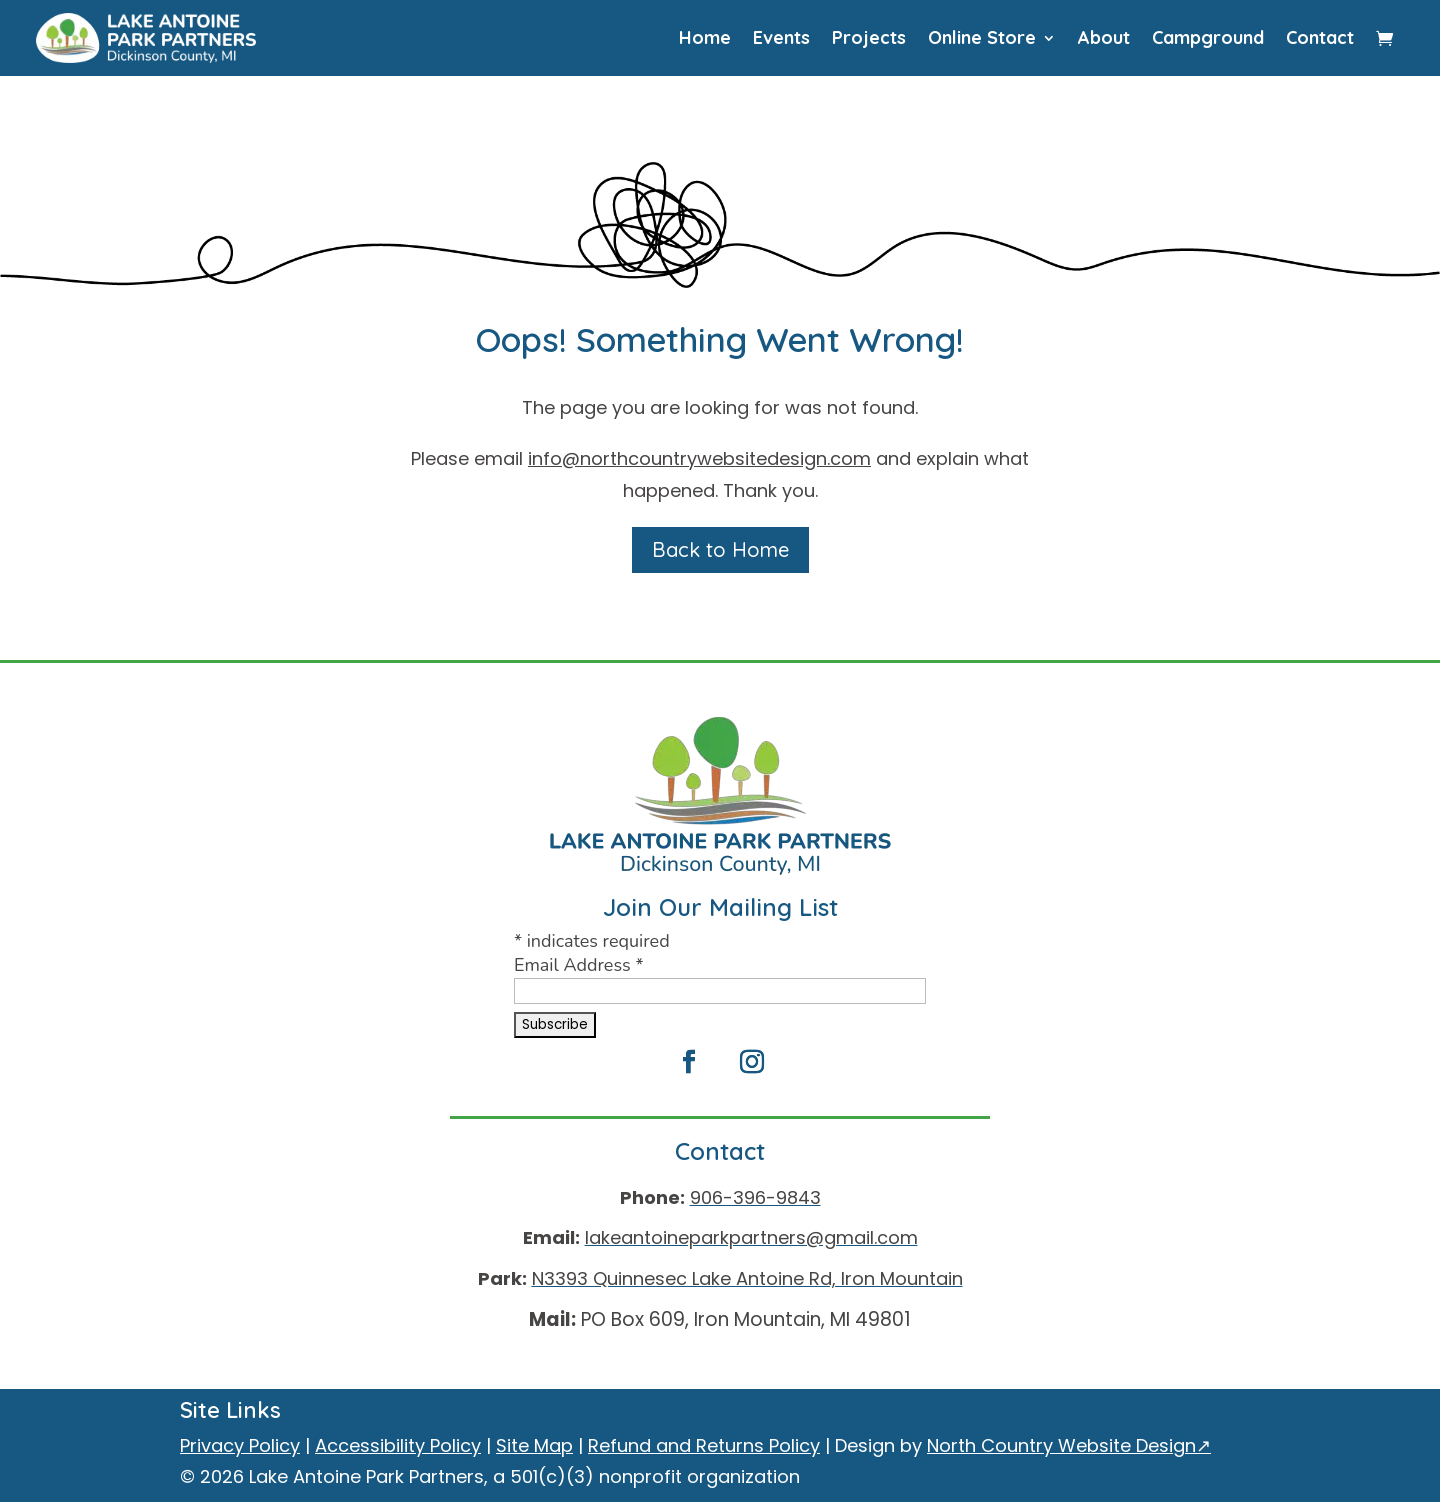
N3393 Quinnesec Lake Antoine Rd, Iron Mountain (747, 1278)
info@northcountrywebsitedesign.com (699, 458)
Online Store (982, 37)
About (1104, 37)
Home (705, 37)
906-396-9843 (755, 1197)
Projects (869, 37)
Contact (1320, 37)
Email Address (579, 965)
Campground (1208, 37)
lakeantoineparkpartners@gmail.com (751, 1237)
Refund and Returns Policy (704, 1445)
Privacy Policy (240, 1445)
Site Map (534, 1445)
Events (781, 37)
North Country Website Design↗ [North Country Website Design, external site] (1069, 1445)
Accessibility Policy (398, 1445)
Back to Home (720, 549)
